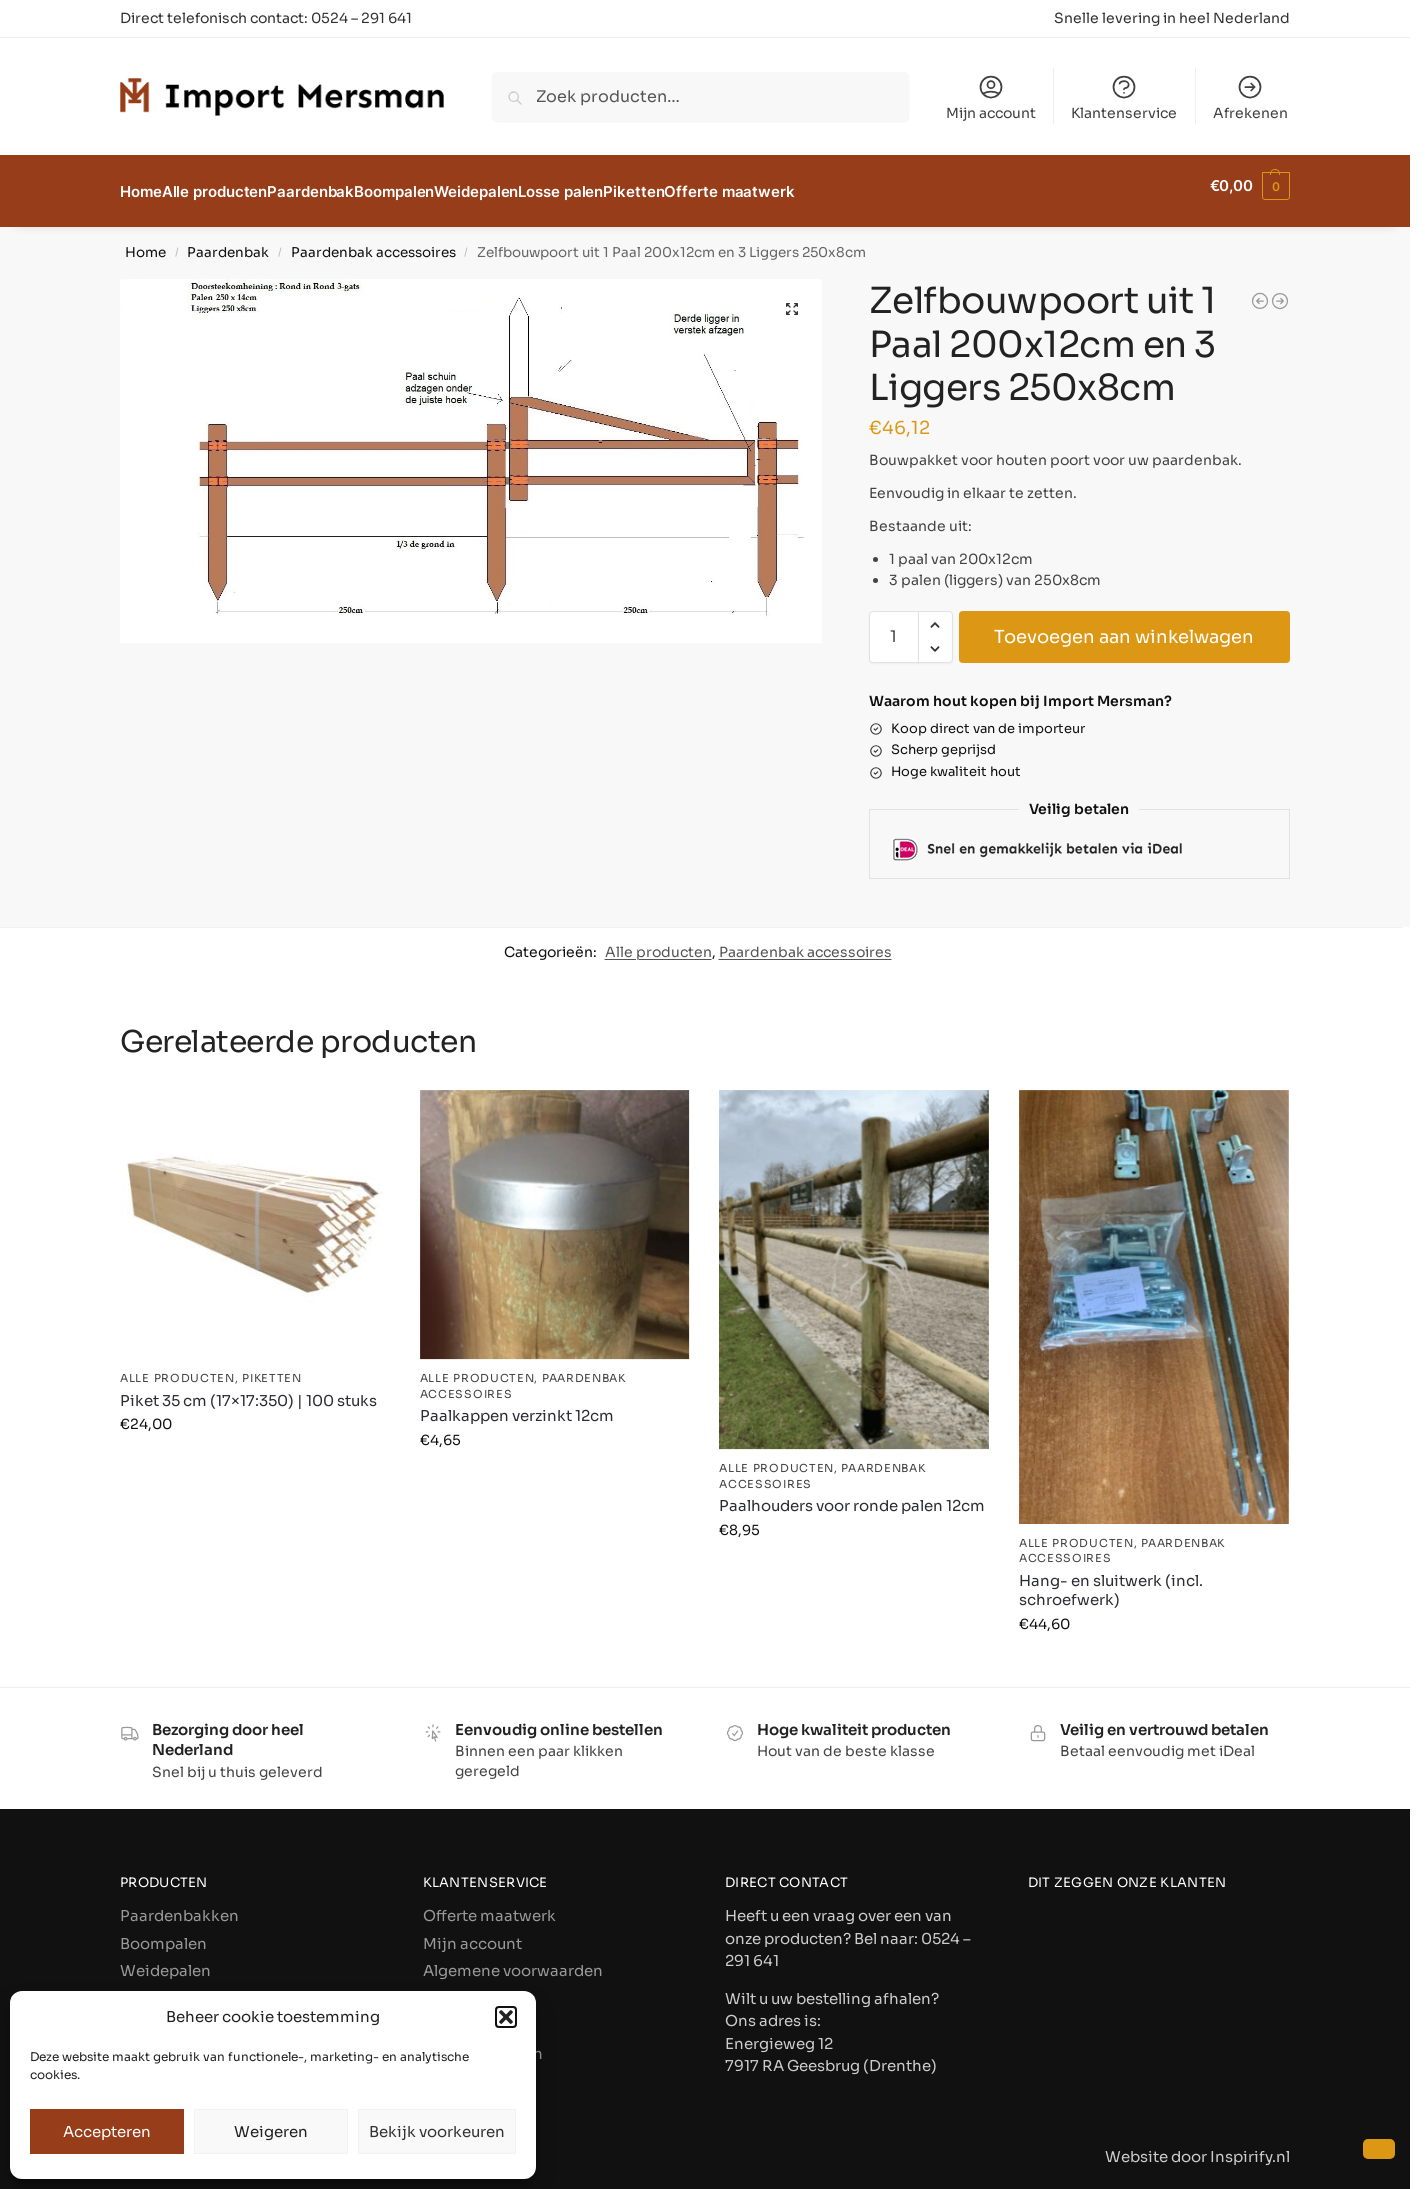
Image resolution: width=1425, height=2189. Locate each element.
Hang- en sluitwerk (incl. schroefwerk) (1111, 1579)
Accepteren (107, 2131)
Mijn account (991, 97)
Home (145, 241)
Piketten (272, 1367)
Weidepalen (165, 1959)
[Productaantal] (894, 625)
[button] (506, 2017)
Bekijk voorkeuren (437, 2131)
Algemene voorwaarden (513, 1959)
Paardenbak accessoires (373, 241)
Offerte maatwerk (489, 1904)
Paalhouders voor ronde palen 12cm (852, 1494)
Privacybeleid (474, 1987)
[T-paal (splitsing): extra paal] (1280, 290)
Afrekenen (1250, 97)
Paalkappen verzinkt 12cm (517, 1404)
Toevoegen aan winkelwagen (1124, 625)
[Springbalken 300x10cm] (1260, 290)
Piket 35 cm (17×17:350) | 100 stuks (248, 1389)
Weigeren (271, 2131)
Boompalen (163, 1932)
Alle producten (658, 941)
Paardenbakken (179, 1904)
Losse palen (164, 1987)
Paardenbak (228, 241)
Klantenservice (1124, 97)
